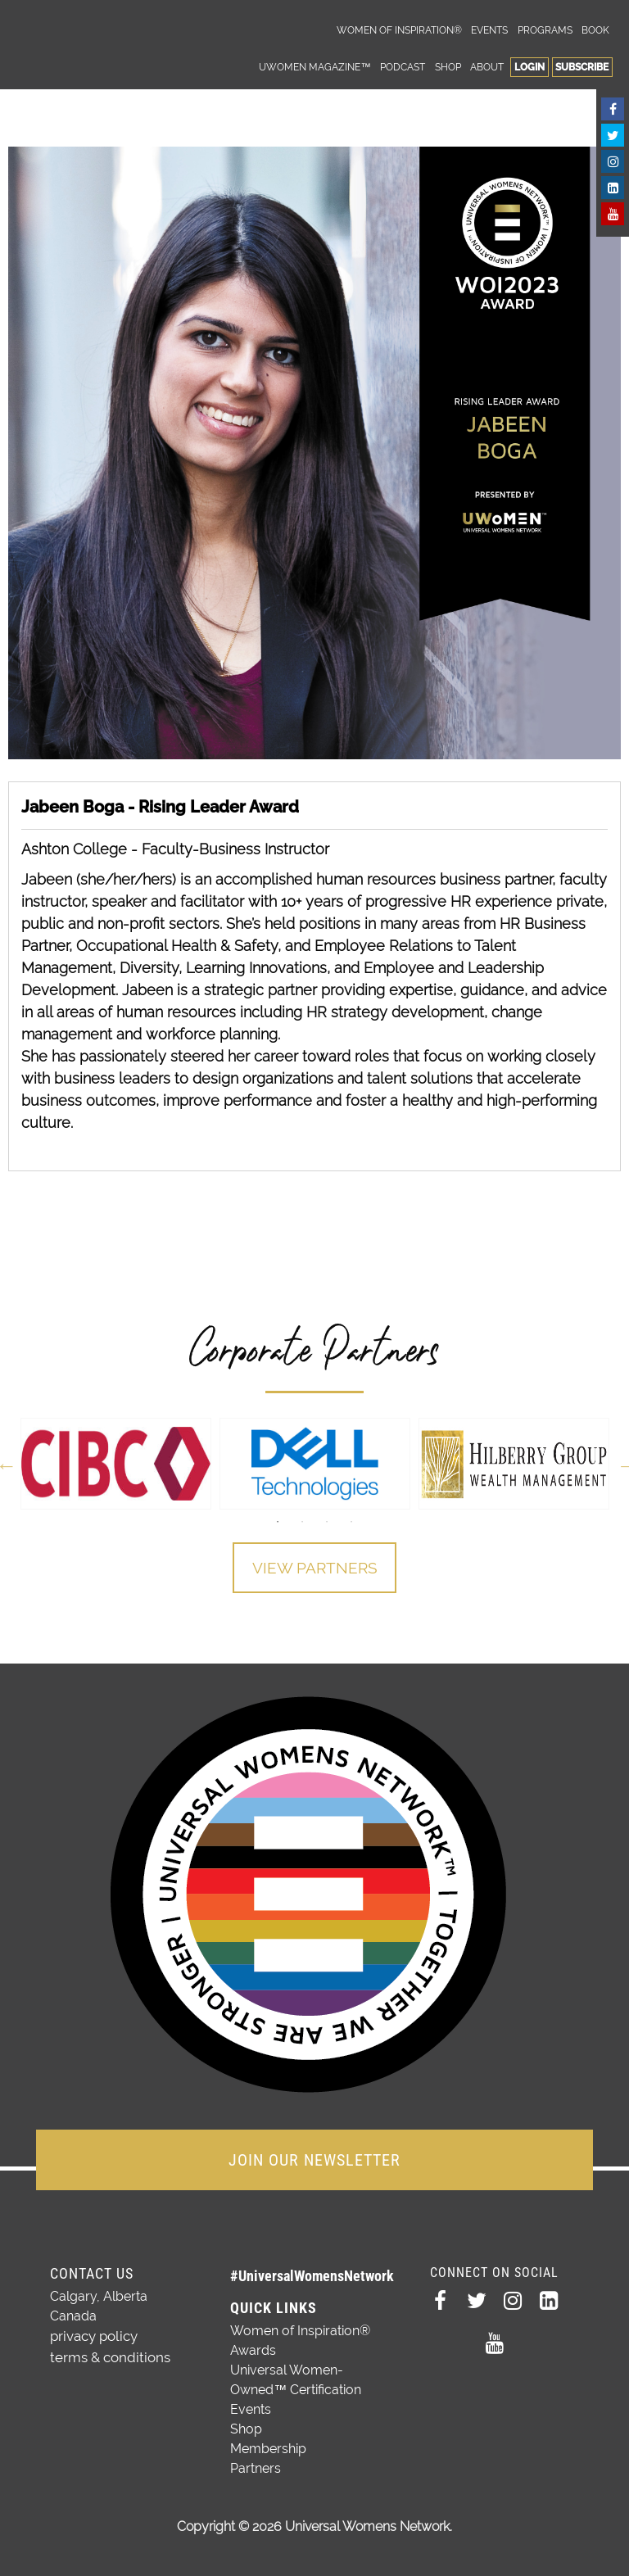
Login (529, 67)
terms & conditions (106, 2352)
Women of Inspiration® (399, 30)
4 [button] (351, 1522)
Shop (448, 67)
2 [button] (302, 1522)
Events (489, 30)
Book (595, 30)
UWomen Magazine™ (314, 67)
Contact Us (91, 2270)
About (487, 67)
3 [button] (327, 1522)
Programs (545, 30)
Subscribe (582, 67)
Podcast (402, 67)
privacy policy (92, 2332)
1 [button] (277, 1522)
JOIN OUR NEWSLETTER (314, 2156)
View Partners (314, 1568)
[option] (115, 1464)
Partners (255, 2465)
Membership (268, 2445)
